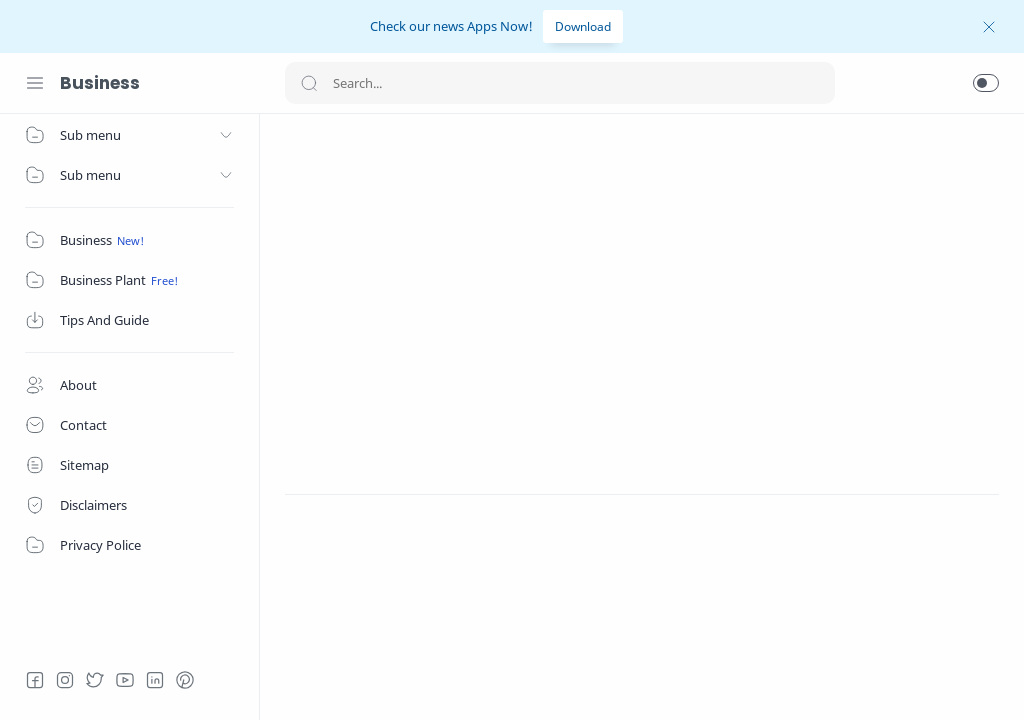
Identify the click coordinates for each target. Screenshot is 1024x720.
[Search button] (309, 83)
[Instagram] (65, 680)
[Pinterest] (185, 680)
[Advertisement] (642, 279)
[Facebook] (35, 680)
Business (100, 83)
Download (583, 26)
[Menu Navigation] (35, 83)
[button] (986, 83)
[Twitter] (95, 680)
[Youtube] (125, 680)
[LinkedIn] (155, 680)
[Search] (560, 83)
